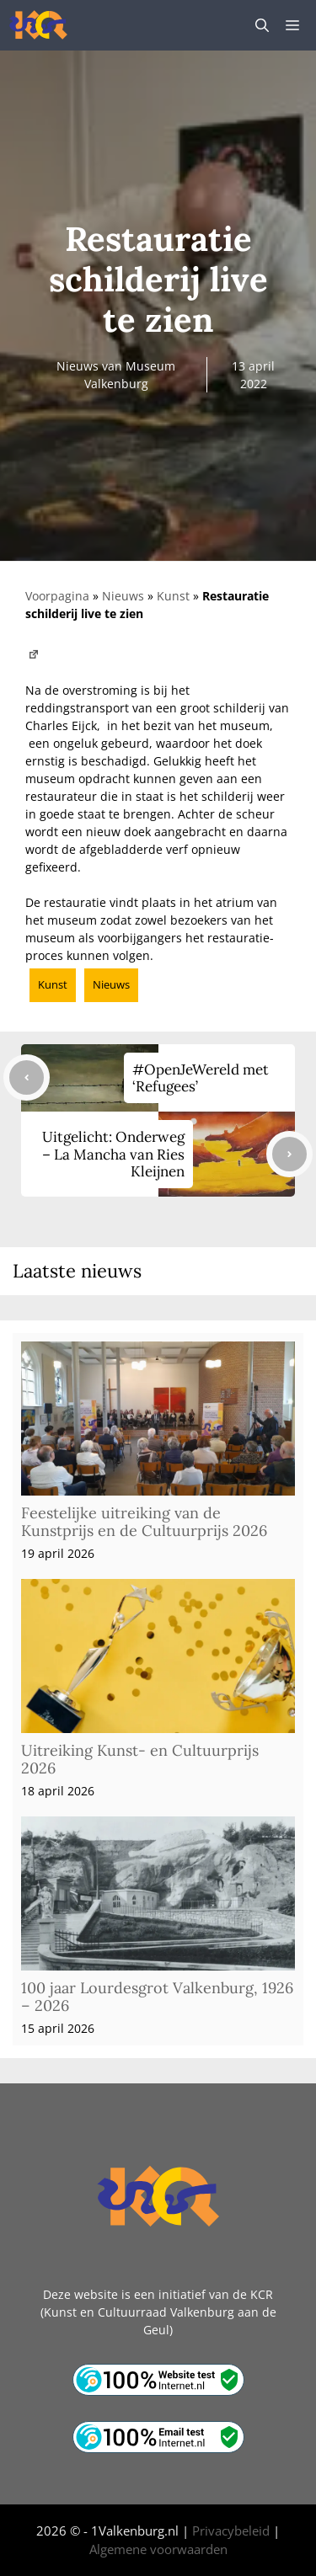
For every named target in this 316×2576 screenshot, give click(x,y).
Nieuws (123, 596)
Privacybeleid (231, 2530)
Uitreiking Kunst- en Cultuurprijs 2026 (140, 1760)
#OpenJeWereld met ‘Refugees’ (200, 1078)
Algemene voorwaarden (158, 2549)
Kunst (173, 596)
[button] (262, 25)
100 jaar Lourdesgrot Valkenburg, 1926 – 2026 (157, 1997)
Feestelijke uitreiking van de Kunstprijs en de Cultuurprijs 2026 (144, 1522)
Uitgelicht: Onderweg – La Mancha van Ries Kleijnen (113, 1154)
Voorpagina (57, 596)
